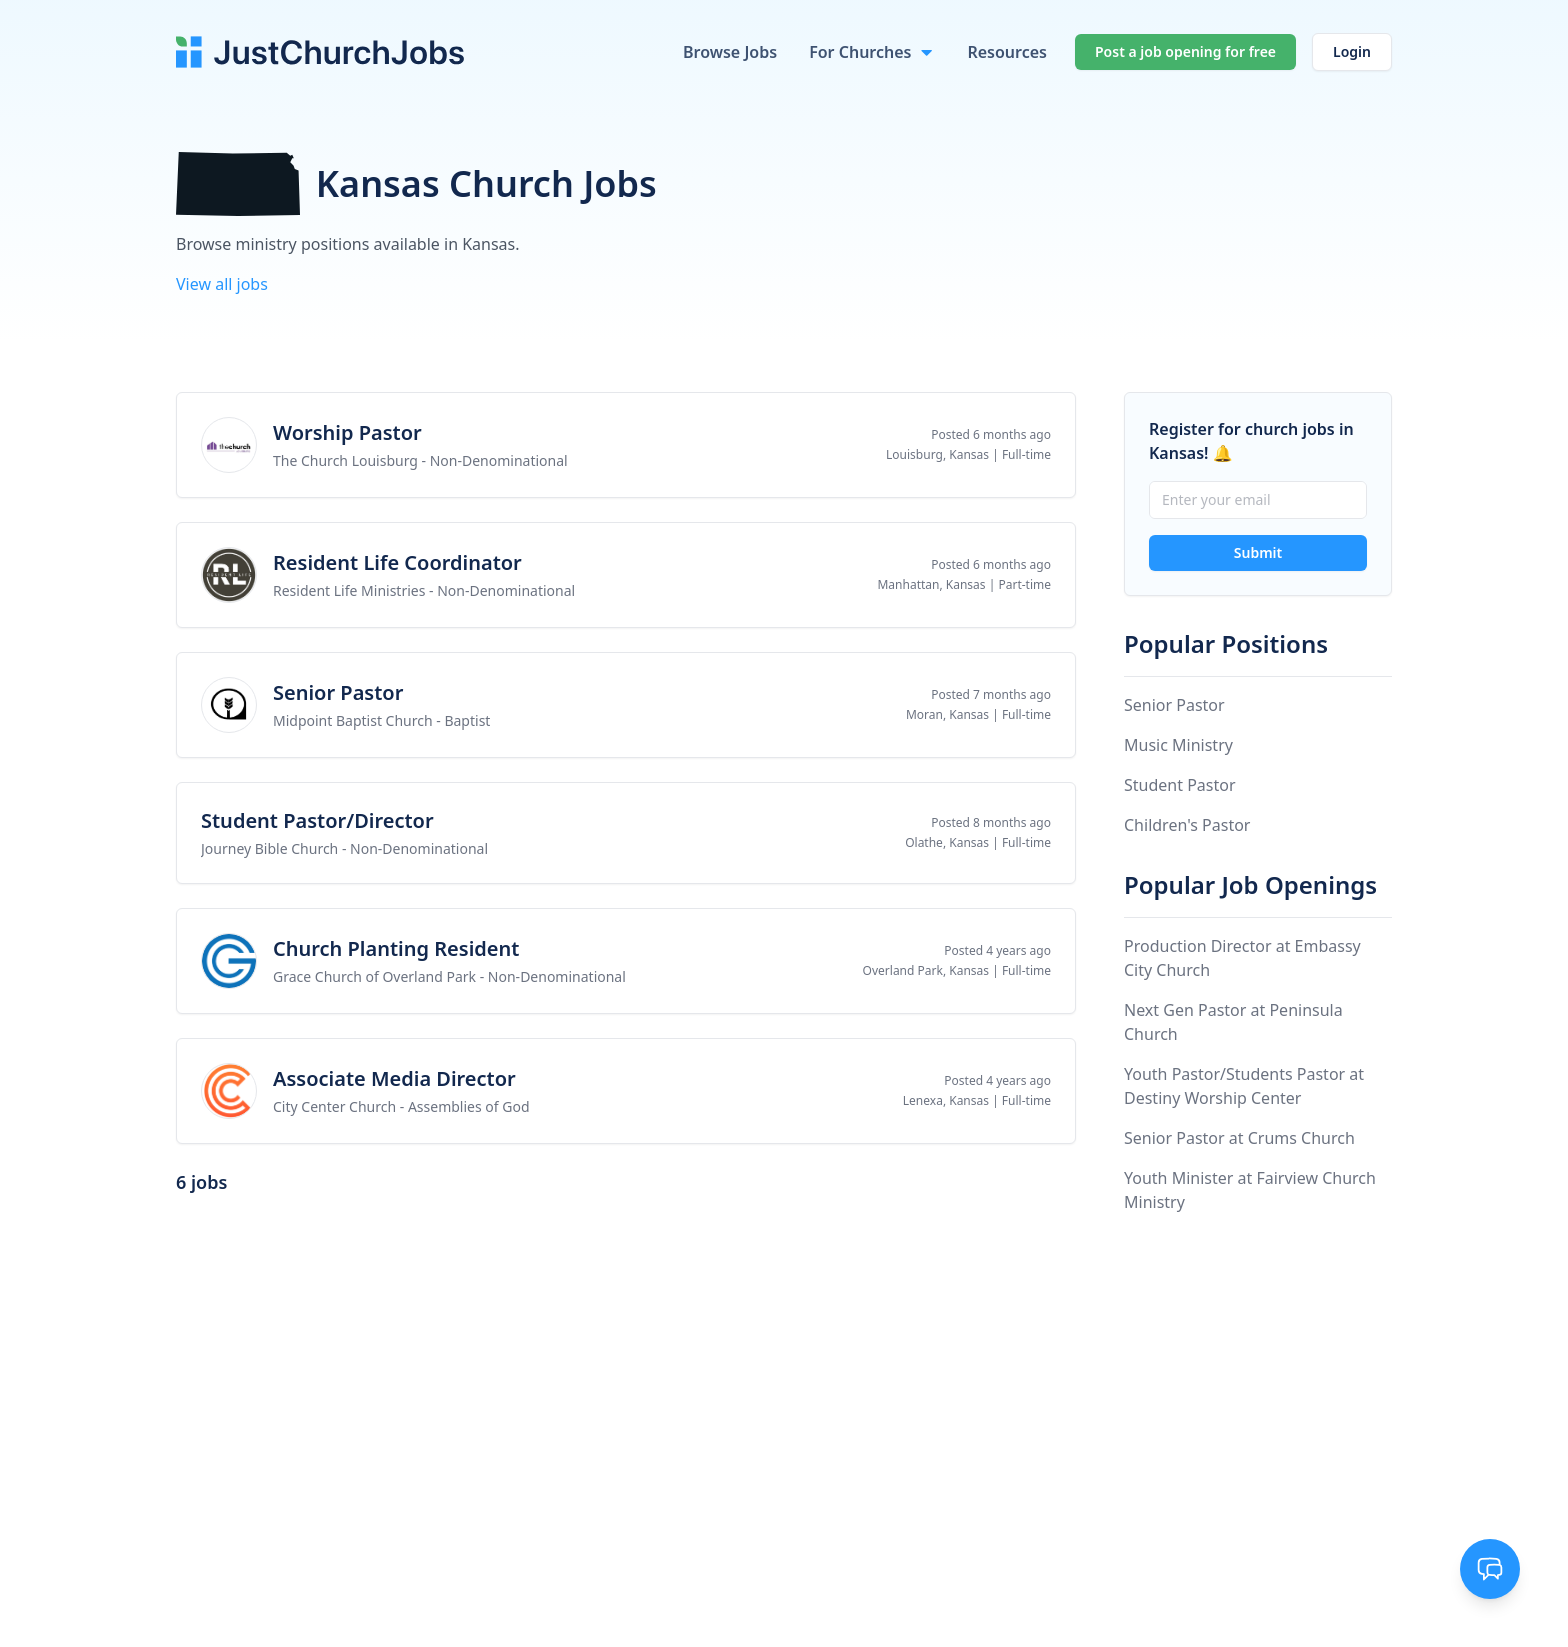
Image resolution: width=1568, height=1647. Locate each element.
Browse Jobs (730, 52)
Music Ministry (1178, 745)
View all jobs (222, 284)
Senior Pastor (1174, 705)
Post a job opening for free (1185, 51)
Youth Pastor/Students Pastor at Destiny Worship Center (1244, 1086)
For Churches (860, 52)
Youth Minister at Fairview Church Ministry (1250, 1190)
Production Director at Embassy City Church (1242, 958)
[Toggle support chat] (1490, 1569)
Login (1352, 51)
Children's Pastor (1187, 825)
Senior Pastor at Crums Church (1239, 1138)
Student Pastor (1180, 785)
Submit (1258, 552)
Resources (1007, 52)
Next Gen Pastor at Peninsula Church (1233, 1022)
